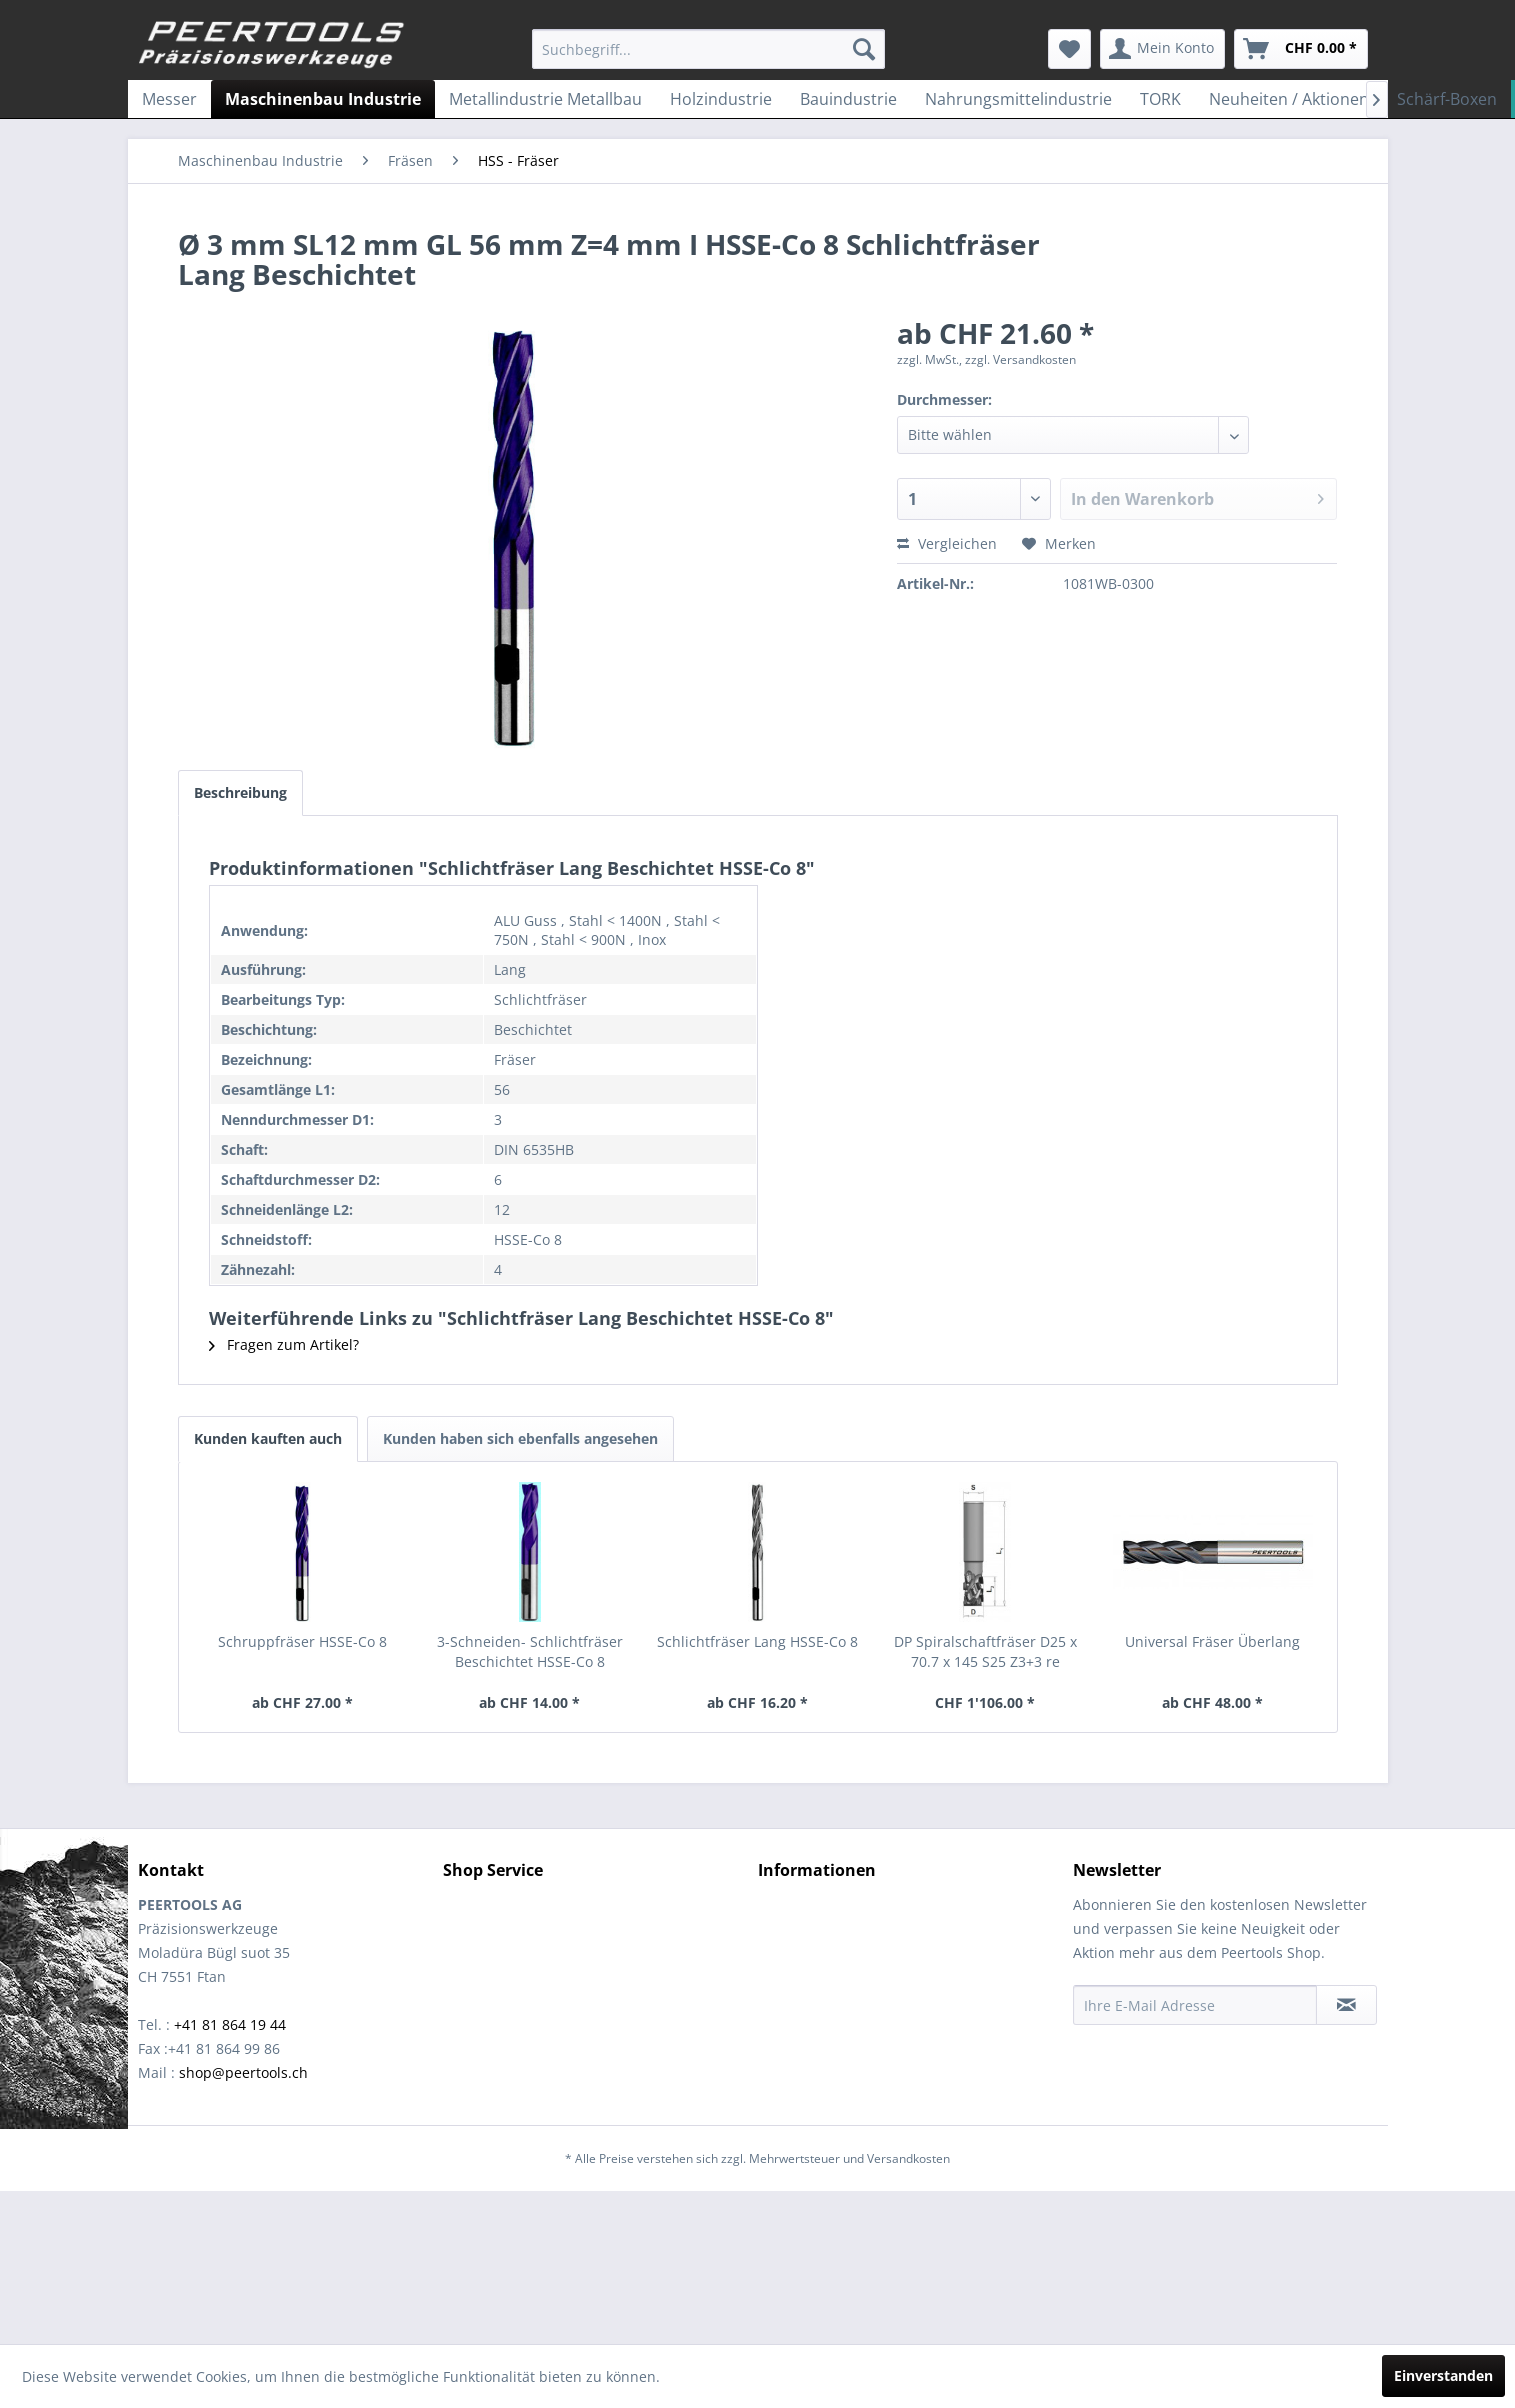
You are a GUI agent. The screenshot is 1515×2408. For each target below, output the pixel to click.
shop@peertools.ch (243, 2072)
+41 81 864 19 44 (230, 2024)
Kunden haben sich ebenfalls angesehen (520, 1438)
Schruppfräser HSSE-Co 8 (302, 1641)
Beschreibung (240, 792)
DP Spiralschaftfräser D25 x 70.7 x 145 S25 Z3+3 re (985, 1651)
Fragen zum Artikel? (284, 1344)
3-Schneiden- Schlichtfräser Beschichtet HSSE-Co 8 (530, 1651)
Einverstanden (1443, 2375)
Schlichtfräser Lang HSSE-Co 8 (757, 1641)
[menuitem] (708, 49)
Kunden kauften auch (268, 1438)
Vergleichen (947, 543)
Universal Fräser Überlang (1212, 1641)
